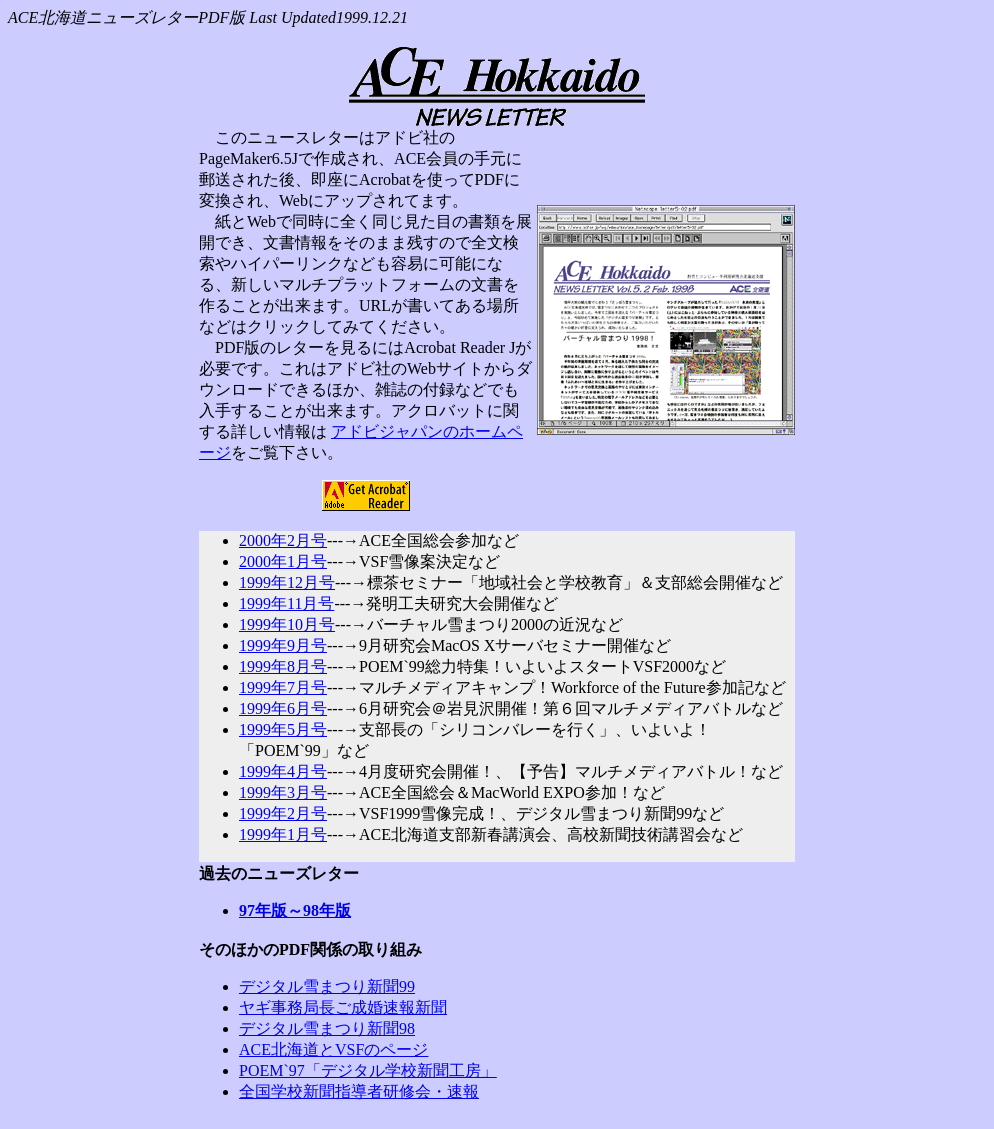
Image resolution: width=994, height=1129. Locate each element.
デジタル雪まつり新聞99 (327, 986)
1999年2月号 (283, 813)
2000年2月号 (283, 540)
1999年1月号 (283, 834)
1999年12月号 (287, 582)
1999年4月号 (283, 771)
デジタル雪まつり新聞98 (327, 1028)
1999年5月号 (283, 729)
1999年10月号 (287, 624)
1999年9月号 (283, 645)
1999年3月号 (283, 792)
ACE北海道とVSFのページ (333, 1049)
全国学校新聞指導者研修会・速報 (359, 1091)
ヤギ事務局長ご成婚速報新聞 (343, 1007)
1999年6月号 (283, 708)
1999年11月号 (286, 603)
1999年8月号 (283, 666)
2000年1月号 (283, 561)
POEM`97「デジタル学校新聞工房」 (368, 1070)
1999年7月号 (283, 687)
